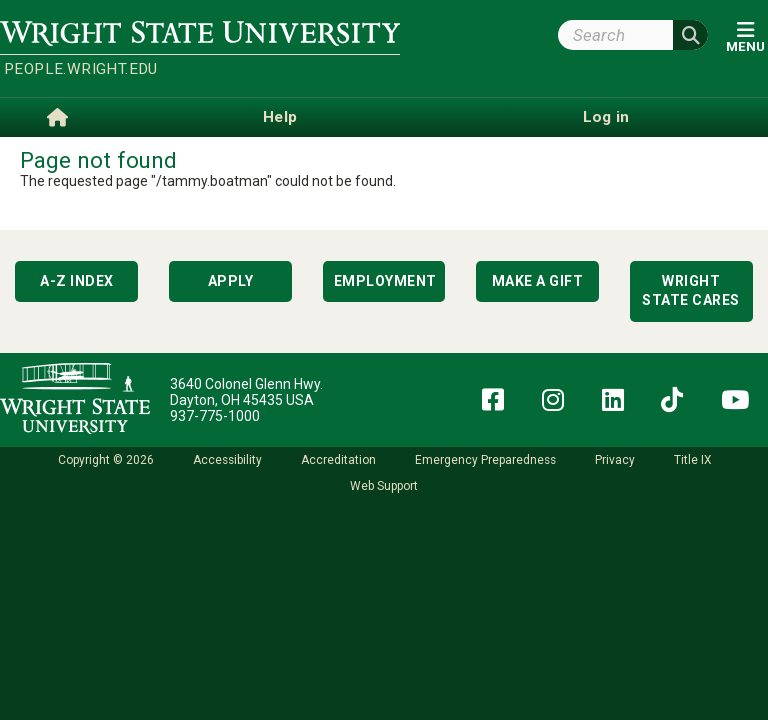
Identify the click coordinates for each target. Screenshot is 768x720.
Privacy (615, 460)
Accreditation (338, 460)
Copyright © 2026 (106, 460)
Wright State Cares (691, 291)
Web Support (384, 486)
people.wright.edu (81, 69)
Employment (385, 281)
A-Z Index (77, 281)
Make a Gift (538, 281)
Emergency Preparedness (485, 460)
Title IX (692, 460)
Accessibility (227, 460)
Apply (231, 281)
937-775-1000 (215, 416)
